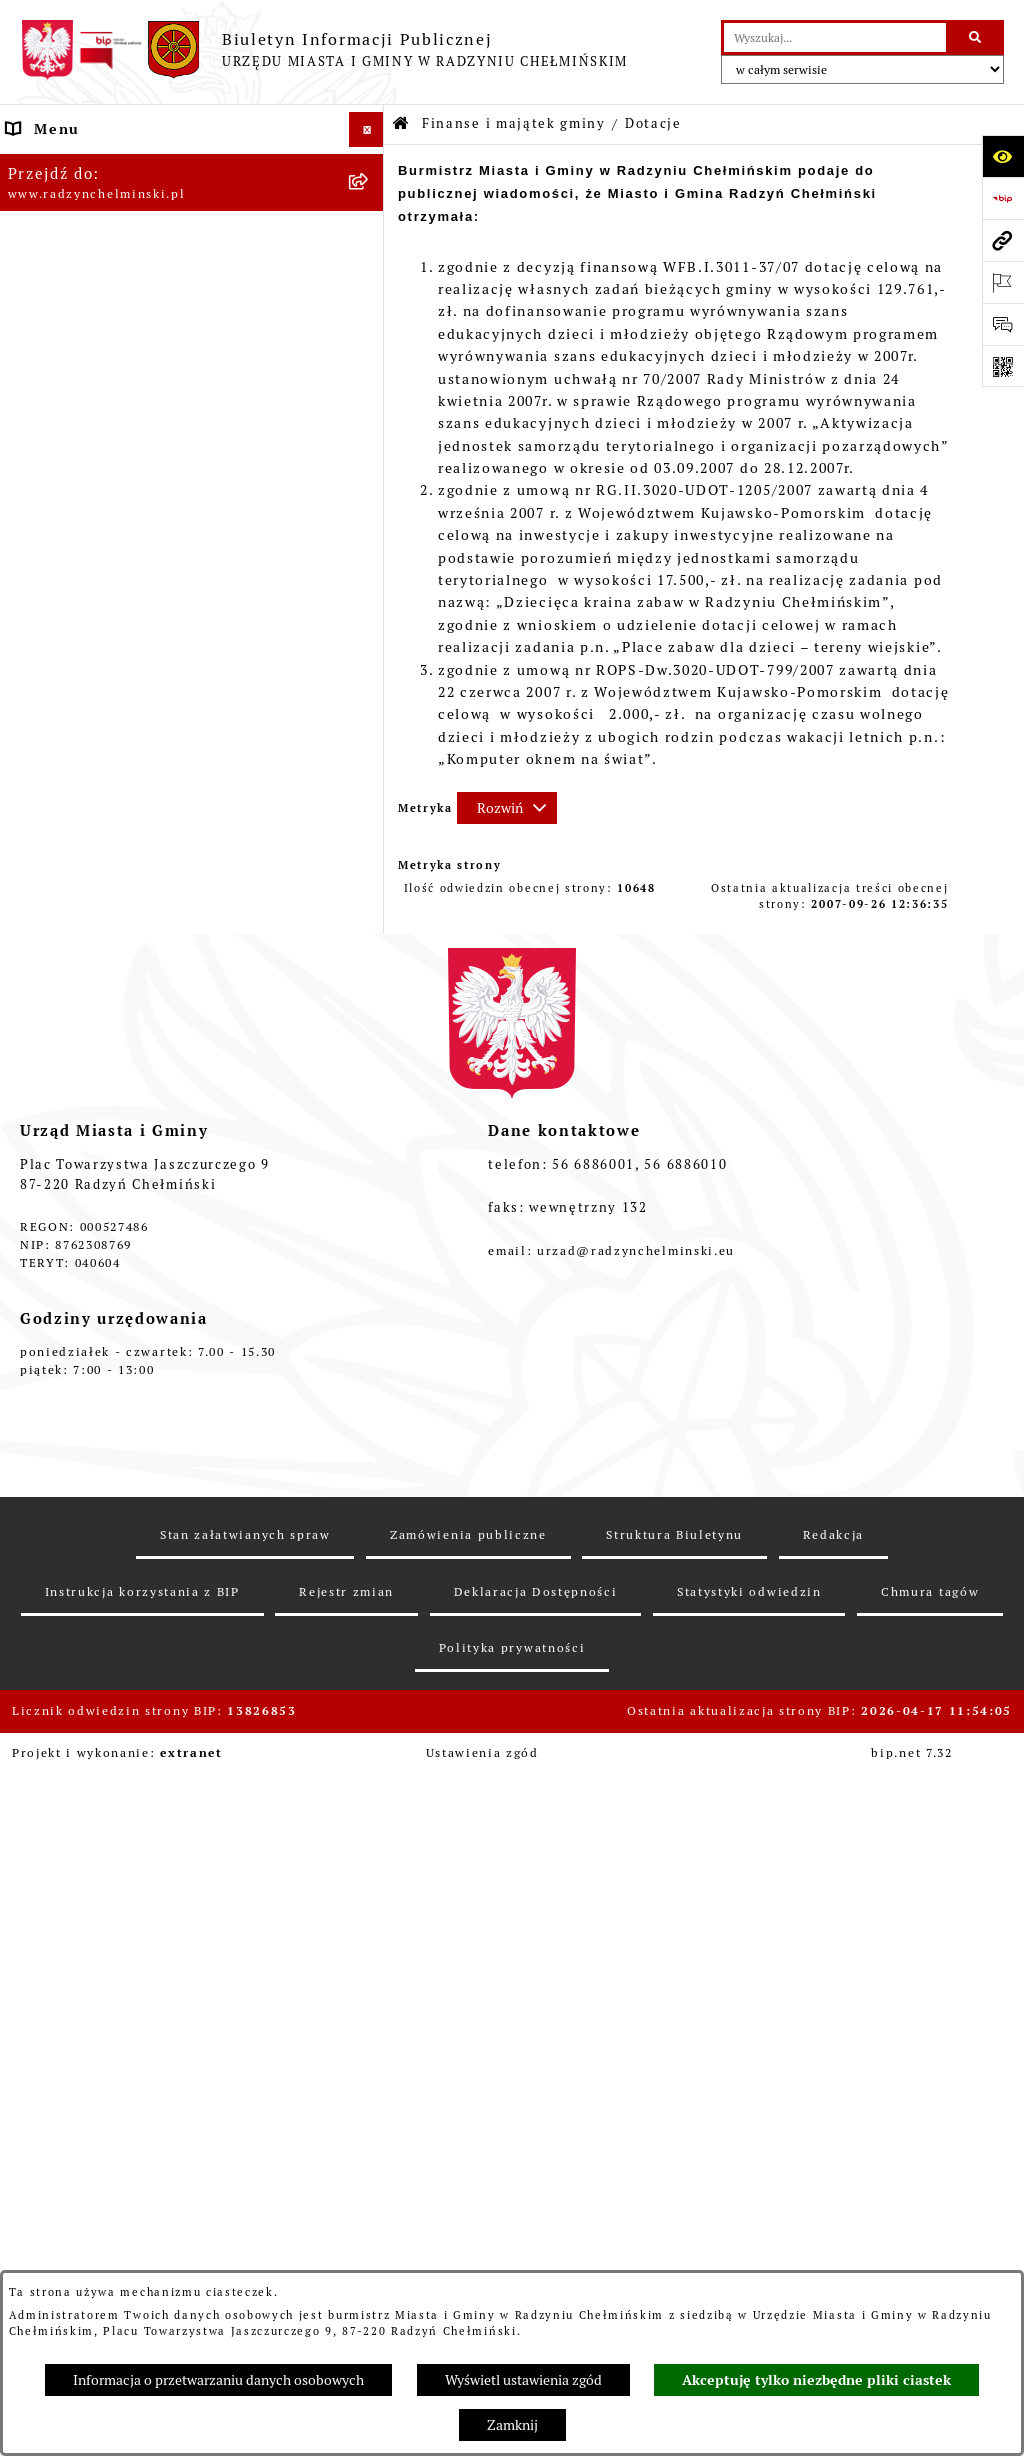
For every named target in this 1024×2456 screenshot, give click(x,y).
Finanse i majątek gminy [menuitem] (100, 584)
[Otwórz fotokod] (1003, 366)
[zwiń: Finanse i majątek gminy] (369, 584)
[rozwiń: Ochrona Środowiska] (369, 1356)
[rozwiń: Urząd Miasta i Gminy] (369, 339)
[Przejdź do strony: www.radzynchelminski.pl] (1003, 240)
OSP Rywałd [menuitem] (52, 1601)
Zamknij (512, 2425)
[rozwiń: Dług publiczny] (369, 679)
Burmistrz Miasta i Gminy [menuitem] (105, 304)
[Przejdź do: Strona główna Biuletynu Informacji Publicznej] (401, 124)
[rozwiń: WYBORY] (369, 234)
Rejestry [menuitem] (38, 1391)
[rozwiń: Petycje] (369, 409)
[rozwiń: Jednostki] (369, 1111)
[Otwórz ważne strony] (1003, 282)
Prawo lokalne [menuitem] (61, 1146)
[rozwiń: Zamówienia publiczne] (369, 479)
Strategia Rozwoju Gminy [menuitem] (104, 1216)
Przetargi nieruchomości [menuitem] (101, 514)
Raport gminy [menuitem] (58, 199)
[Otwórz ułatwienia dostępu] (1003, 156)
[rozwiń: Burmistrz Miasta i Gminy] (369, 304)
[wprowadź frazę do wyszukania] (835, 37)
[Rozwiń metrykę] (507, 808)
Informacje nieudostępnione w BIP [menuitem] (140, 1461)
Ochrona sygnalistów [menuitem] (87, 444)
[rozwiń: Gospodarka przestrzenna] (369, 1321)
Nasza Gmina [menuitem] (56, 164)
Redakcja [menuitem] (41, 1496)
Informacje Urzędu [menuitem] (79, 374)
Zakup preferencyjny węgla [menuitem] (110, 1286)
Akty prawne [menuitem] (54, 1181)
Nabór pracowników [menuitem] (83, 549)
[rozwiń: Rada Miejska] (369, 269)
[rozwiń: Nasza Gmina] (369, 164)
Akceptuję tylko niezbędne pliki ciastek (816, 2380)
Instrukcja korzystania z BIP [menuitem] (116, 1531)
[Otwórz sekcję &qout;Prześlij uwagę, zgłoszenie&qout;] (1003, 324)
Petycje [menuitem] (35, 409)
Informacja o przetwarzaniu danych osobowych (218, 2380)
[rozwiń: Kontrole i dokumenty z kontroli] (369, 1426)
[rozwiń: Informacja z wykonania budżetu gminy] (369, 775)
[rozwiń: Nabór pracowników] (369, 549)
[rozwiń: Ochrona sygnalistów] (369, 444)
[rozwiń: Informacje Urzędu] (369, 374)
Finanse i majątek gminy (514, 123)
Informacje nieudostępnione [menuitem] (116, 1566)
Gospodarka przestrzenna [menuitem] (105, 1321)
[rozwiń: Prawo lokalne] (369, 1146)
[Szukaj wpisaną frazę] (976, 37)
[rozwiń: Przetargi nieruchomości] (369, 514)
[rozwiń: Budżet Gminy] (369, 631)
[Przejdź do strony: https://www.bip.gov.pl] (1003, 198)
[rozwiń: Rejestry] (369, 1391)
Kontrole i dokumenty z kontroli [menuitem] (130, 1426)
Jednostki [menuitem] (43, 1111)
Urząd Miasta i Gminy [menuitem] (89, 339)
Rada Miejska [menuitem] (57, 269)
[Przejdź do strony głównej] (324, 50)
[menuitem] (192, 234)
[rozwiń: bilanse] (369, 1063)
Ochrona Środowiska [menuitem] (85, 1356)
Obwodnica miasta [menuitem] (77, 1251)
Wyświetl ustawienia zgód (523, 2380)
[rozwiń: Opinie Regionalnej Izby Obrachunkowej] (369, 823)
